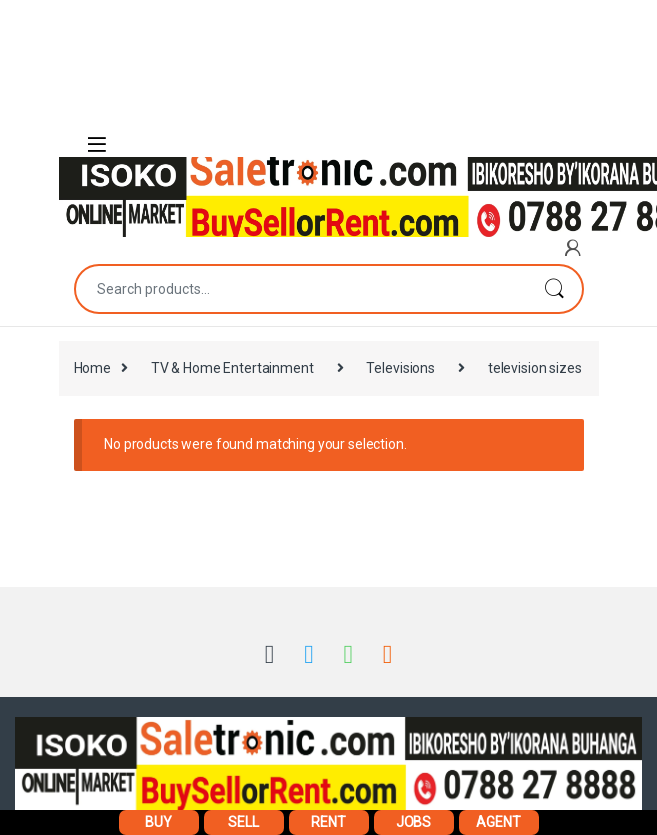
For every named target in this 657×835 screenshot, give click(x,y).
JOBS (413, 822)
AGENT (498, 822)
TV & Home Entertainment (232, 368)
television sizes (535, 368)
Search (554, 289)
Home (92, 368)
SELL (243, 822)
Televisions (400, 368)
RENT (328, 822)
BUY (158, 822)
